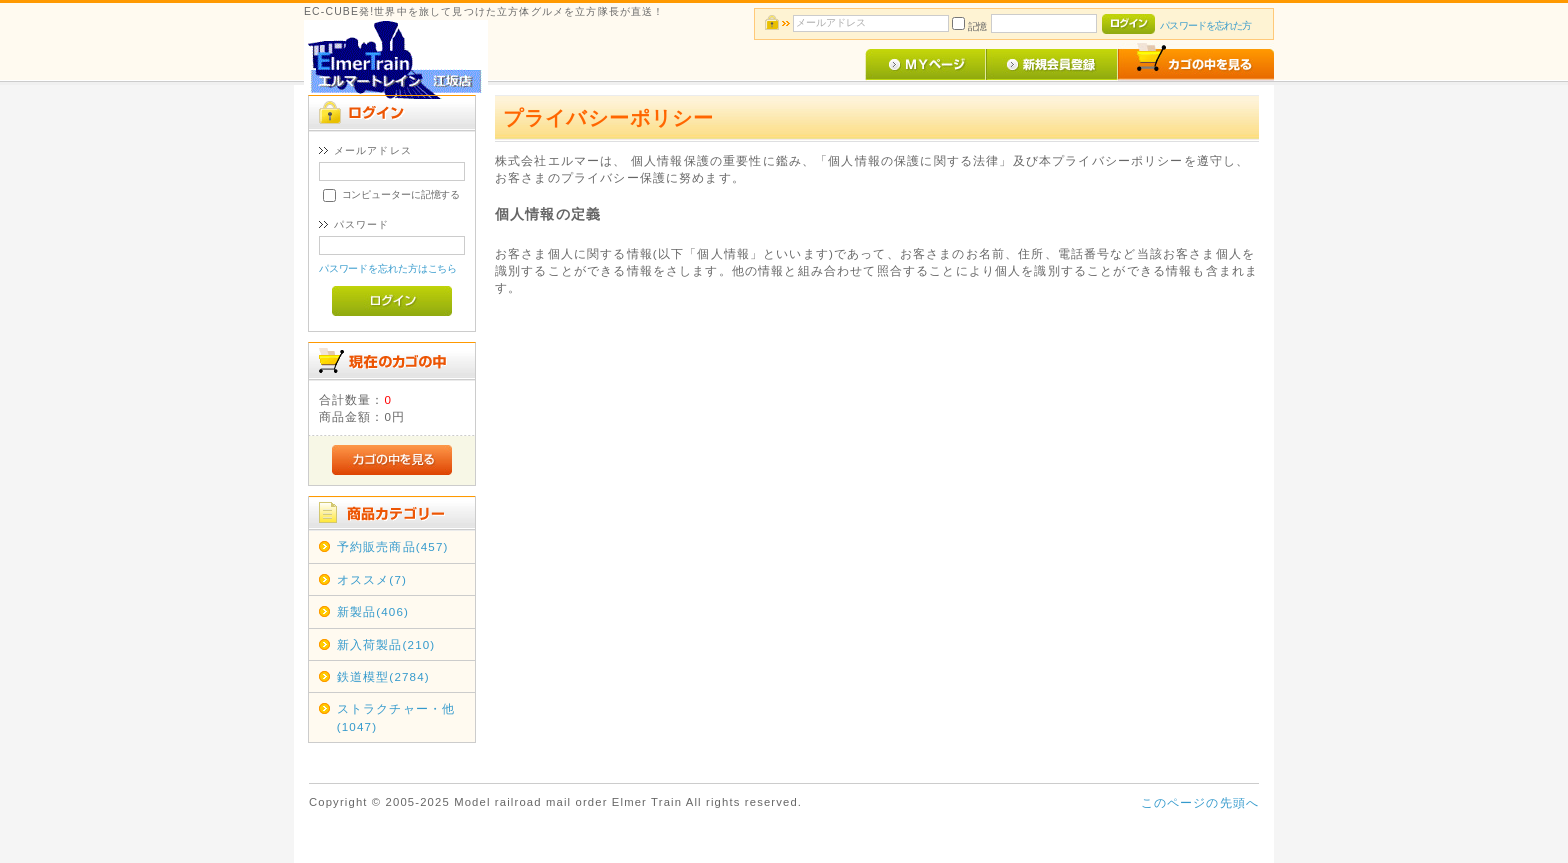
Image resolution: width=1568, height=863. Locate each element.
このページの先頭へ (1200, 802)
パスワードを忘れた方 (1205, 25)
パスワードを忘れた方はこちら (388, 268)
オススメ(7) (372, 579)
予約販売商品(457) (393, 546)
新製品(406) (373, 611)
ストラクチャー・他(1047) (396, 717)
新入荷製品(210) (386, 644)
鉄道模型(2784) (383, 676)
